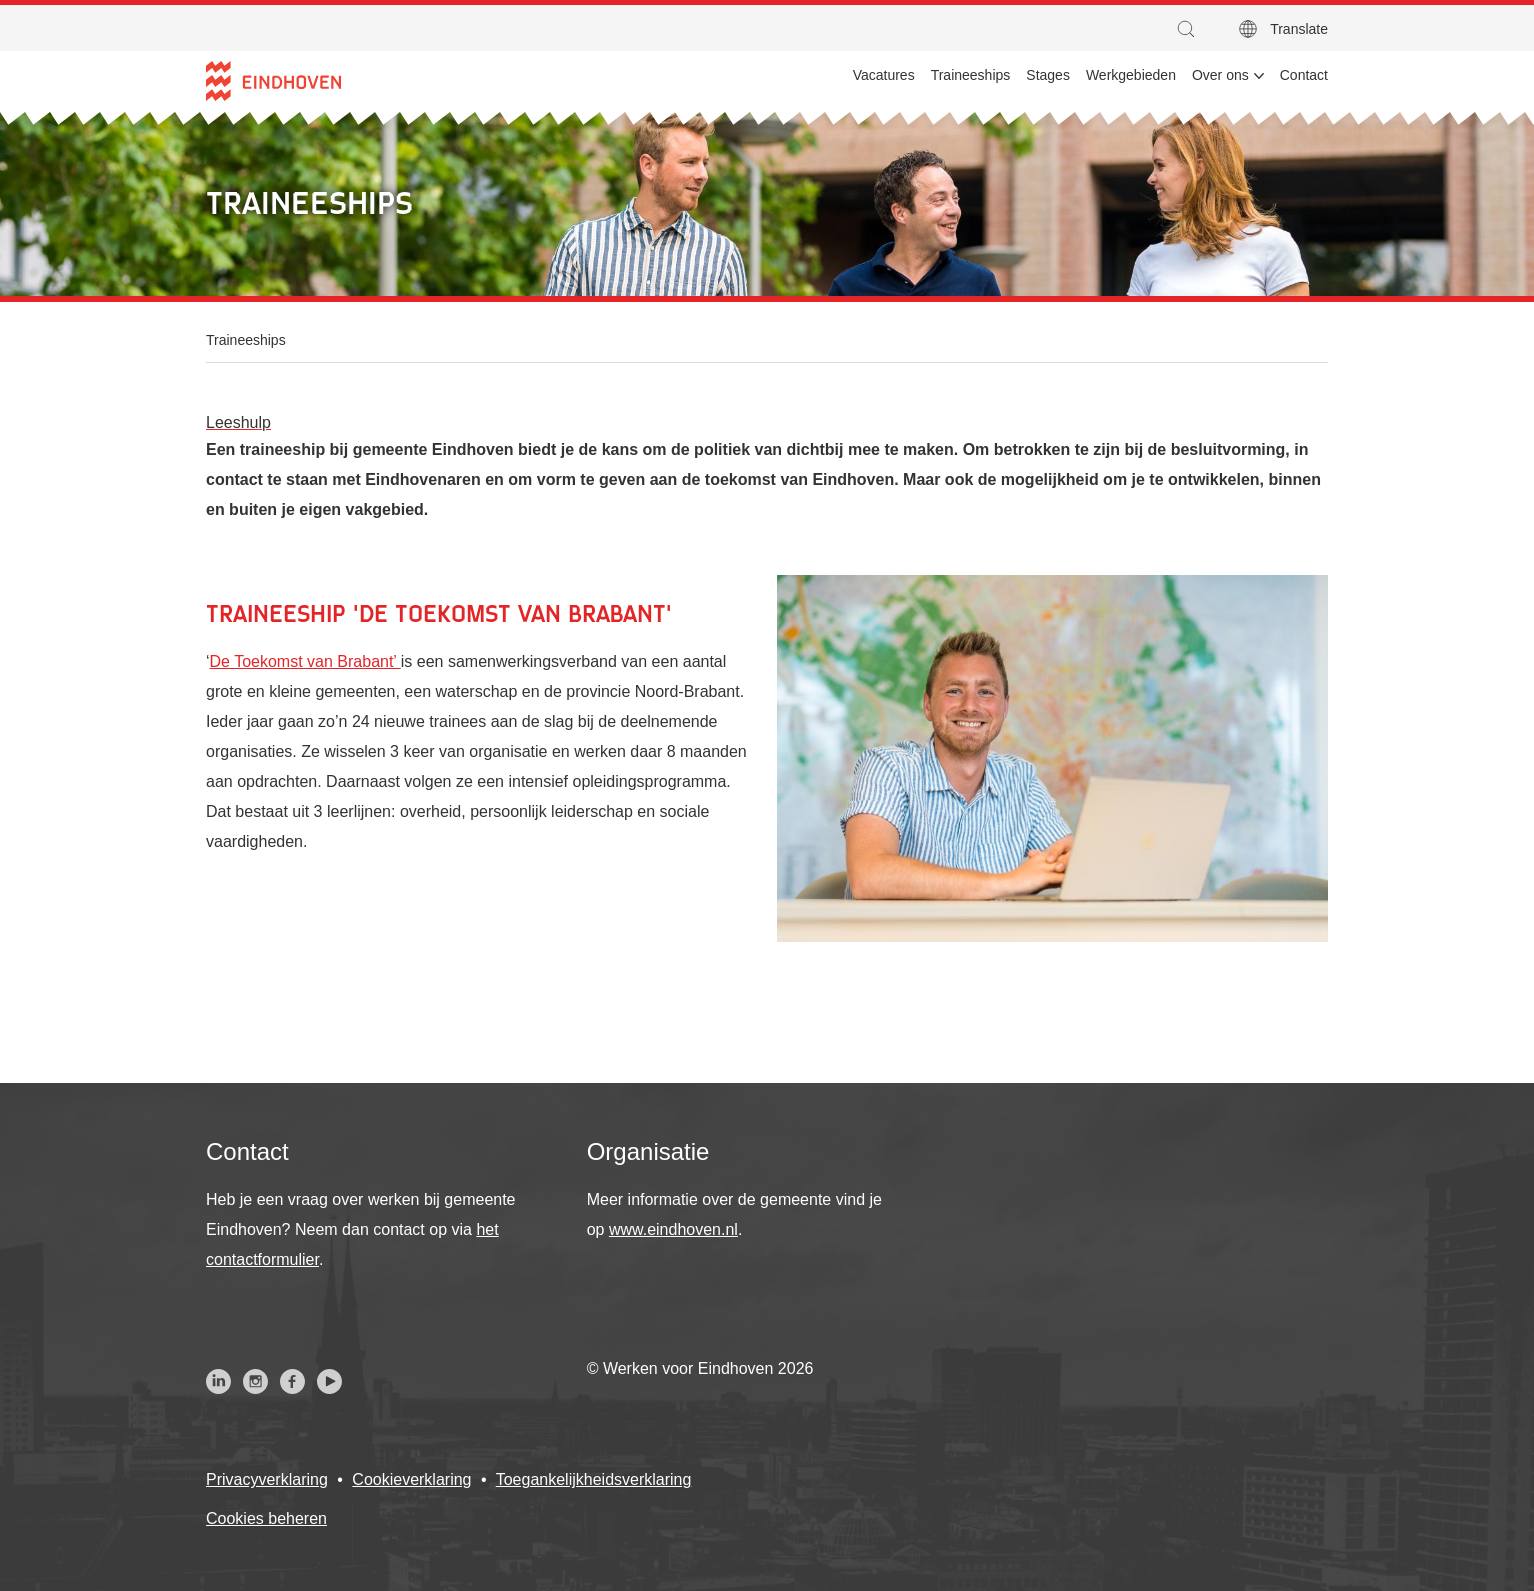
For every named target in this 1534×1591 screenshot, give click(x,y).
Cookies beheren (266, 1518)
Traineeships (246, 340)
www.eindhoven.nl (673, 1229)
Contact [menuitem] (1304, 75)
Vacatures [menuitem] (884, 75)
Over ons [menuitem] (1220, 75)
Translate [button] (1299, 29)
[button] (1191, 29)
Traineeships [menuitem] (971, 75)
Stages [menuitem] (1048, 75)
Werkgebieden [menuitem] (1131, 75)
